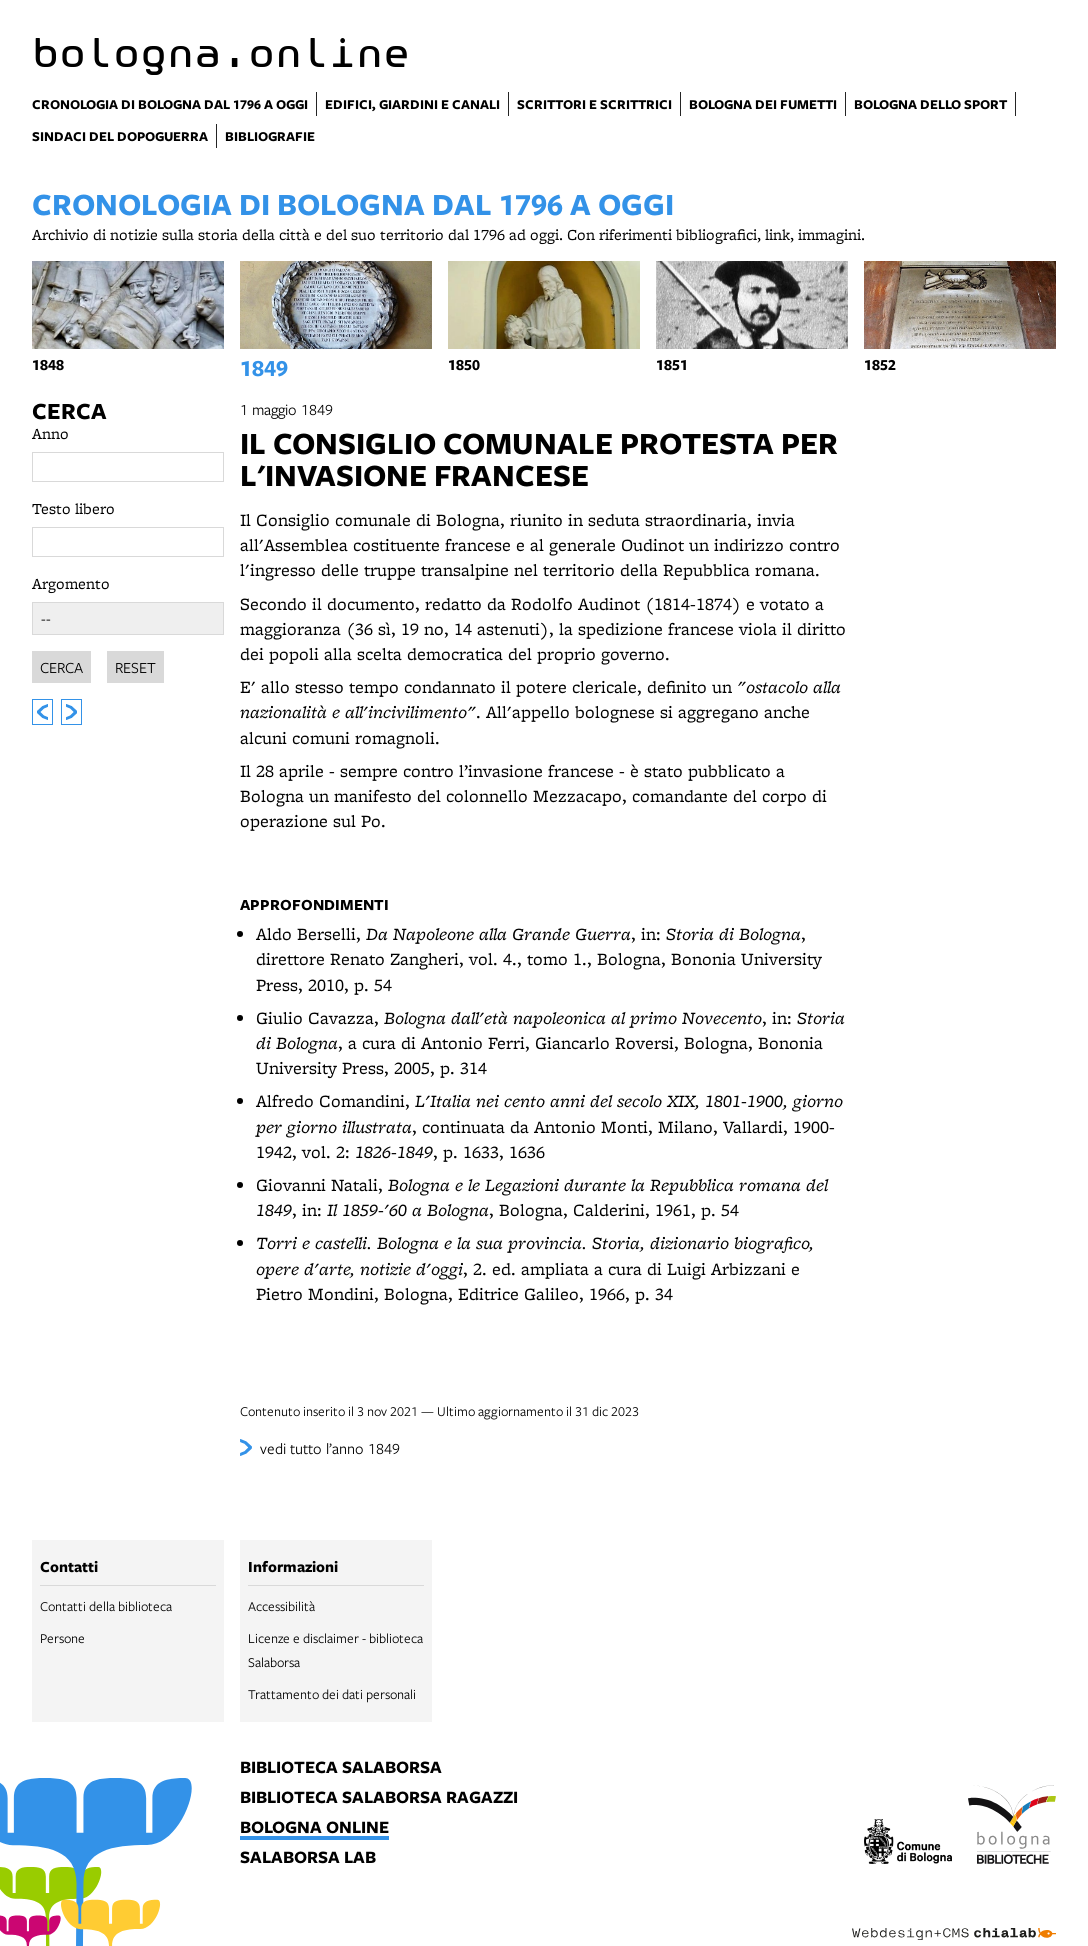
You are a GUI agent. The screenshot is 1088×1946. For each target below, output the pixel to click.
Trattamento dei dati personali (332, 1694)
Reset (135, 664)
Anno (50, 433)
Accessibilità (281, 1606)
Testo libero (73, 508)
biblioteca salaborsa (341, 1768)
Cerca (69, 411)
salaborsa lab (308, 1858)
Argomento (71, 583)
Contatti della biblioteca (106, 1606)
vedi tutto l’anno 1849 (330, 1448)
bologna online (314, 1828)
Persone (62, 1638)
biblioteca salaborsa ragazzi (379, 1798)
